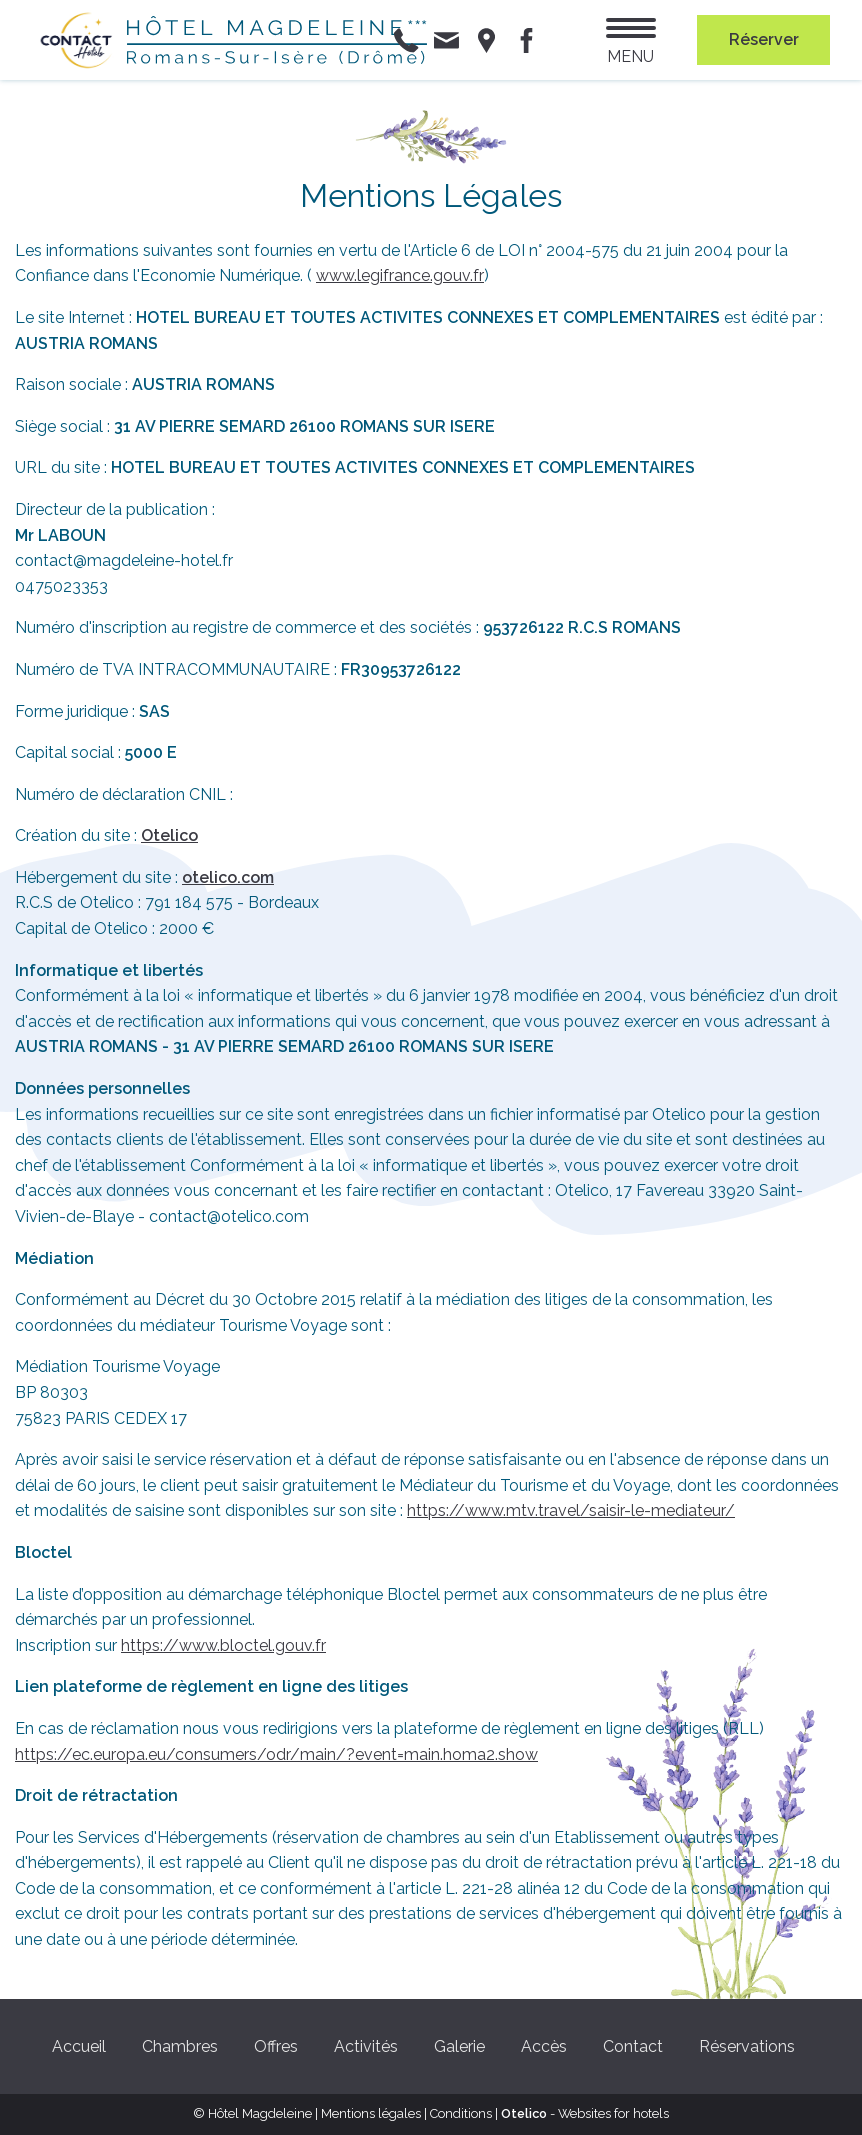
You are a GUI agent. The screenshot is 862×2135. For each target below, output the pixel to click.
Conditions (461, 2113)
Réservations (747, 2046)
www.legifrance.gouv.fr (400, 275)
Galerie (459, 2046)
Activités (366, 2046)
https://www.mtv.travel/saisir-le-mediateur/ (571, 1510)
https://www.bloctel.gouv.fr (223, 1645)
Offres (276, 2046)
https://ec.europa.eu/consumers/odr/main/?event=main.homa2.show (276, 1754)
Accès (544, 2046)
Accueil (79, 2046)
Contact (633, 2046)
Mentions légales (371, 2113)
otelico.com (228, 877)
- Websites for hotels (585, 2113)
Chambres (180, 2046)
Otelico (169, 835)
